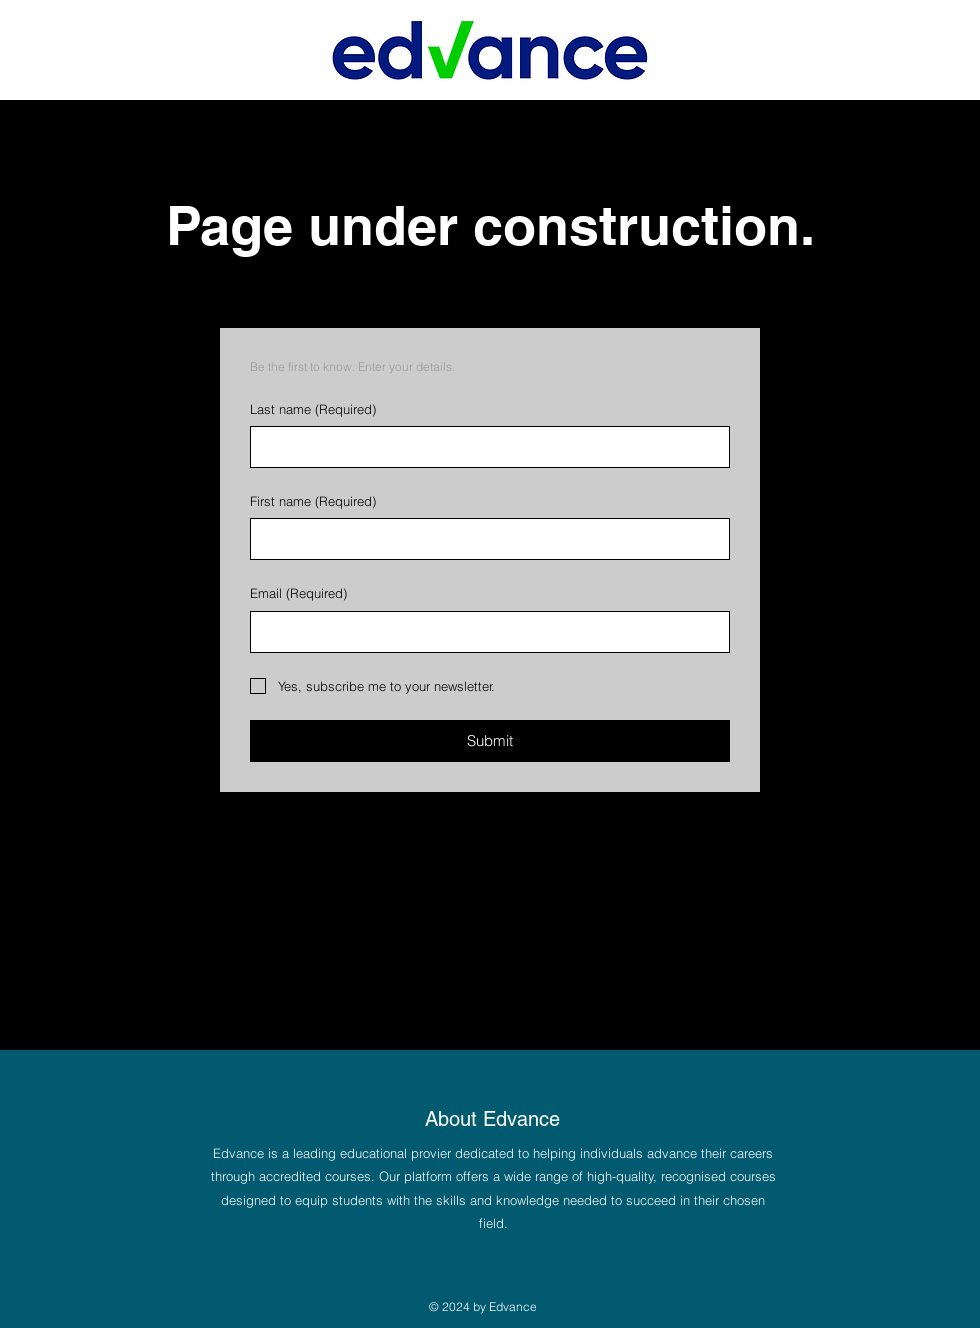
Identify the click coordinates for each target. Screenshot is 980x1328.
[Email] (484, 632)
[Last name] (484, 447)
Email (298, 593)
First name (313, 501)
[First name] (484, 539)
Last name (313, 409)
